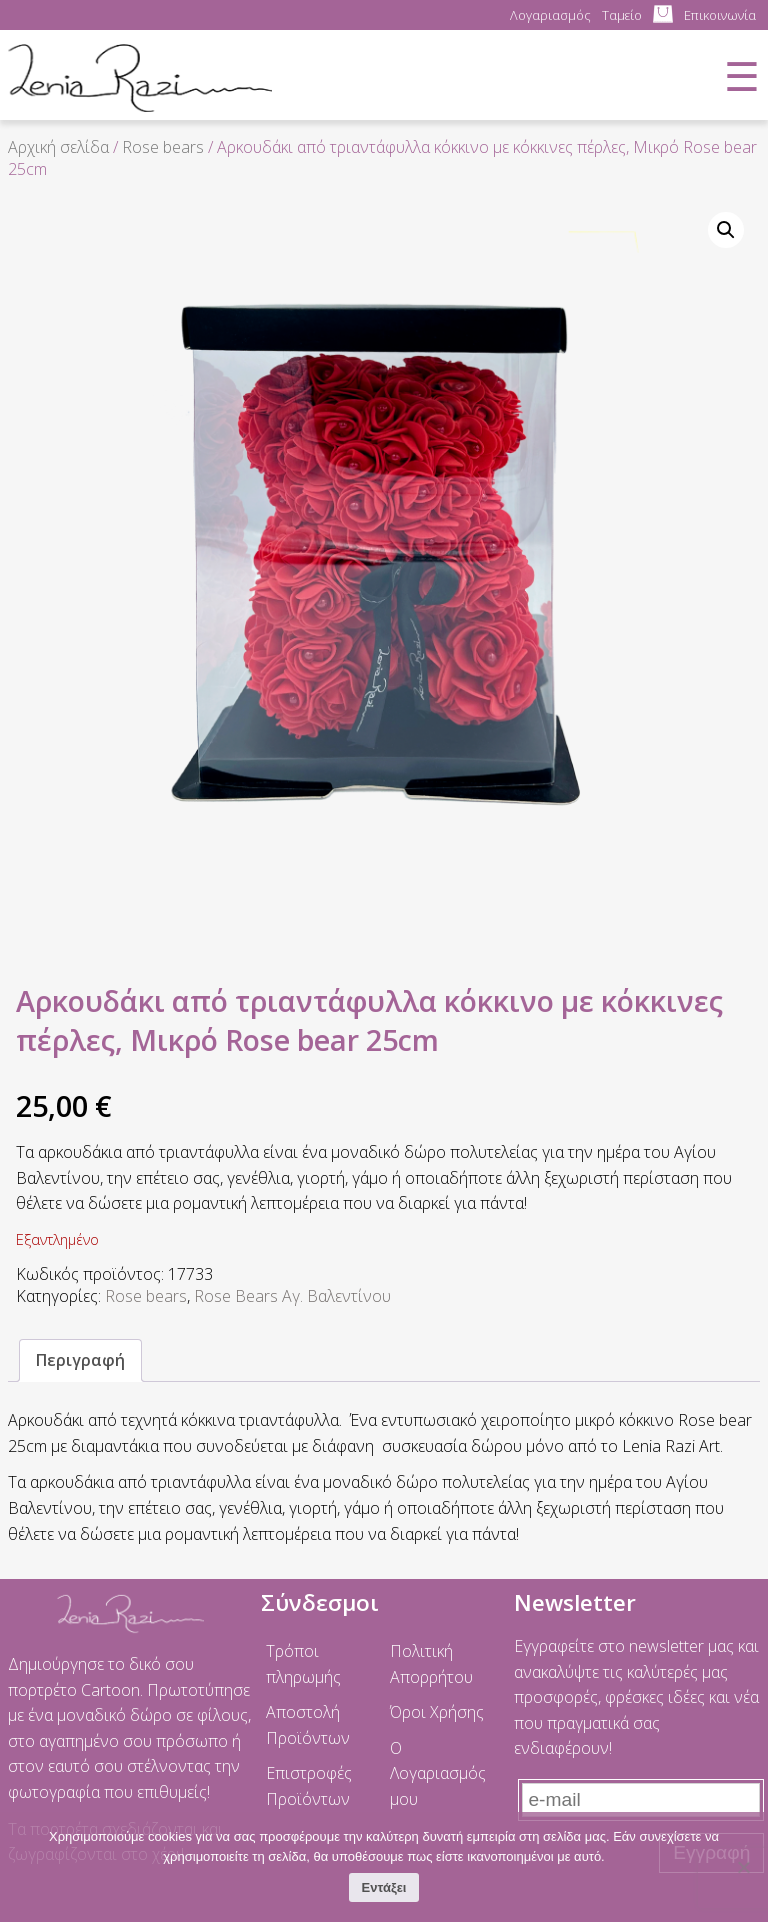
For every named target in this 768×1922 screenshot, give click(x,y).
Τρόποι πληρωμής (303, 1664)
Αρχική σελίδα (58, 147)
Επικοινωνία (720, 15)
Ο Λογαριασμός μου (438, 1773)
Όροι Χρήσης (437, 1712)
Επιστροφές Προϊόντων (309, 1786)
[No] (743, 1867)
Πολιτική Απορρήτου (431, 1664)
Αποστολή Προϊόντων (308, 1725)
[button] (726, 230)
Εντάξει (384, 1887)
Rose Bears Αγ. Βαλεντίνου (292, 1296)
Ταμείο (622, 15)
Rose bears (163, 147)
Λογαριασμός (550, 15)
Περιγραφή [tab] (80, 1360)
